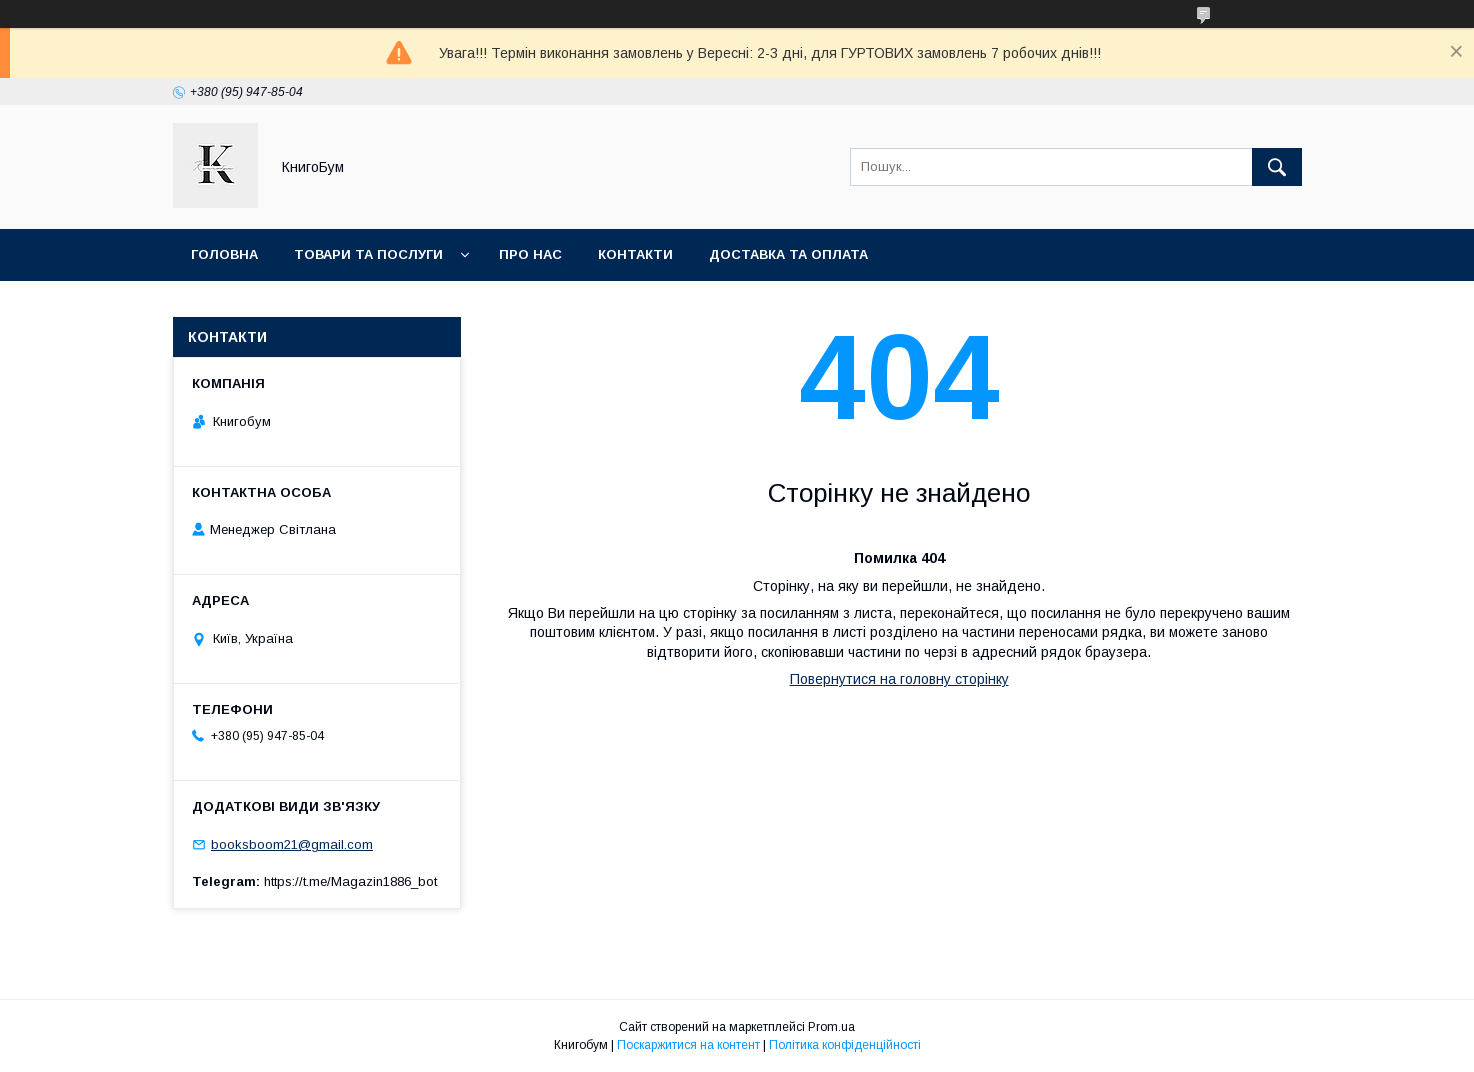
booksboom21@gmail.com (292, 844)
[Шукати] (1277, 167)
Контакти (635, 254)
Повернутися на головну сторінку (899, 679)
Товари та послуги (368, 254)
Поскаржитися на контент (688, 1045)
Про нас (530, 254)
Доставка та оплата (788, 254)
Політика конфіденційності (845, 1045)
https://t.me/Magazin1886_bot (350, 881)
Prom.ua (831, 1027)
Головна (224, 254)
